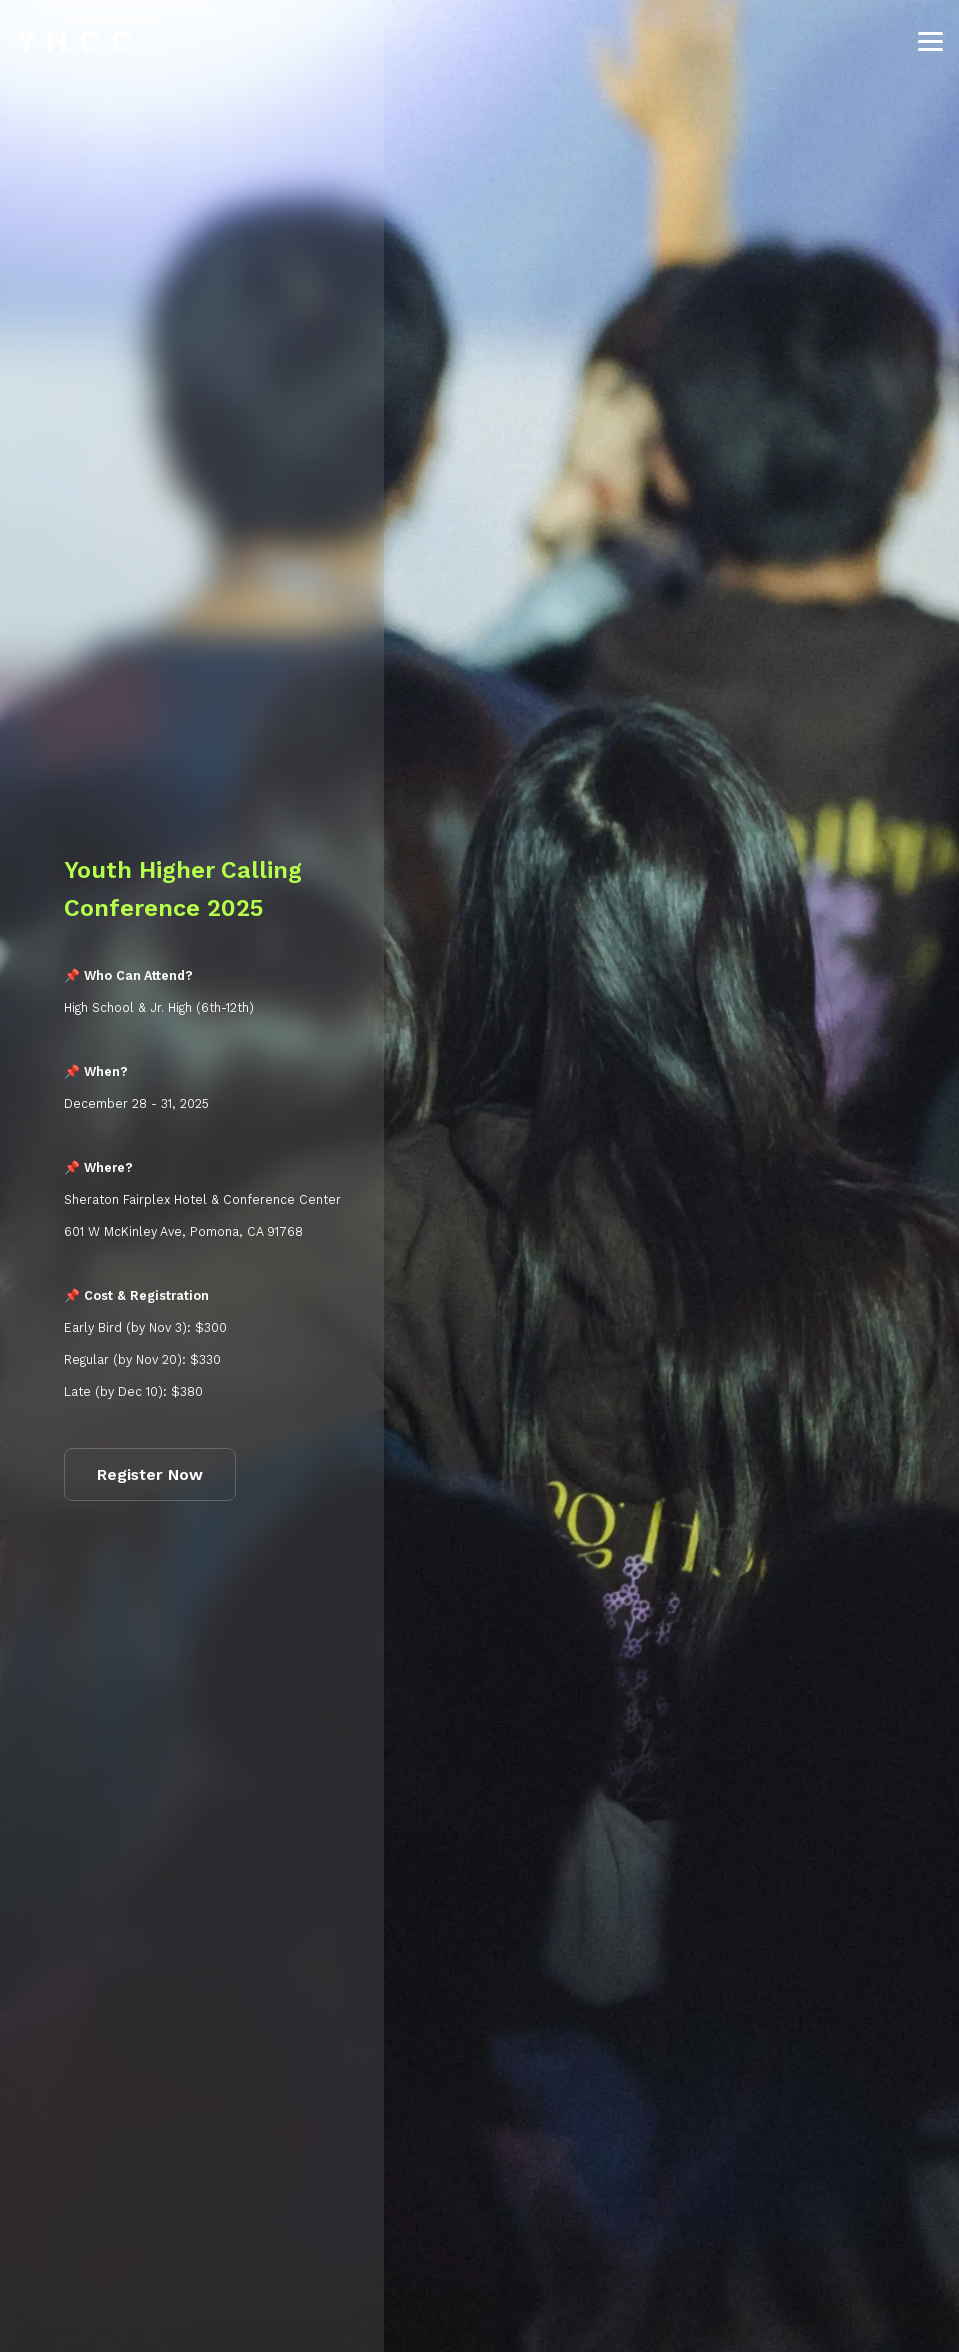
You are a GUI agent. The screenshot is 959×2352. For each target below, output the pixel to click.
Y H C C (74, 41)
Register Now (150, 1474)
